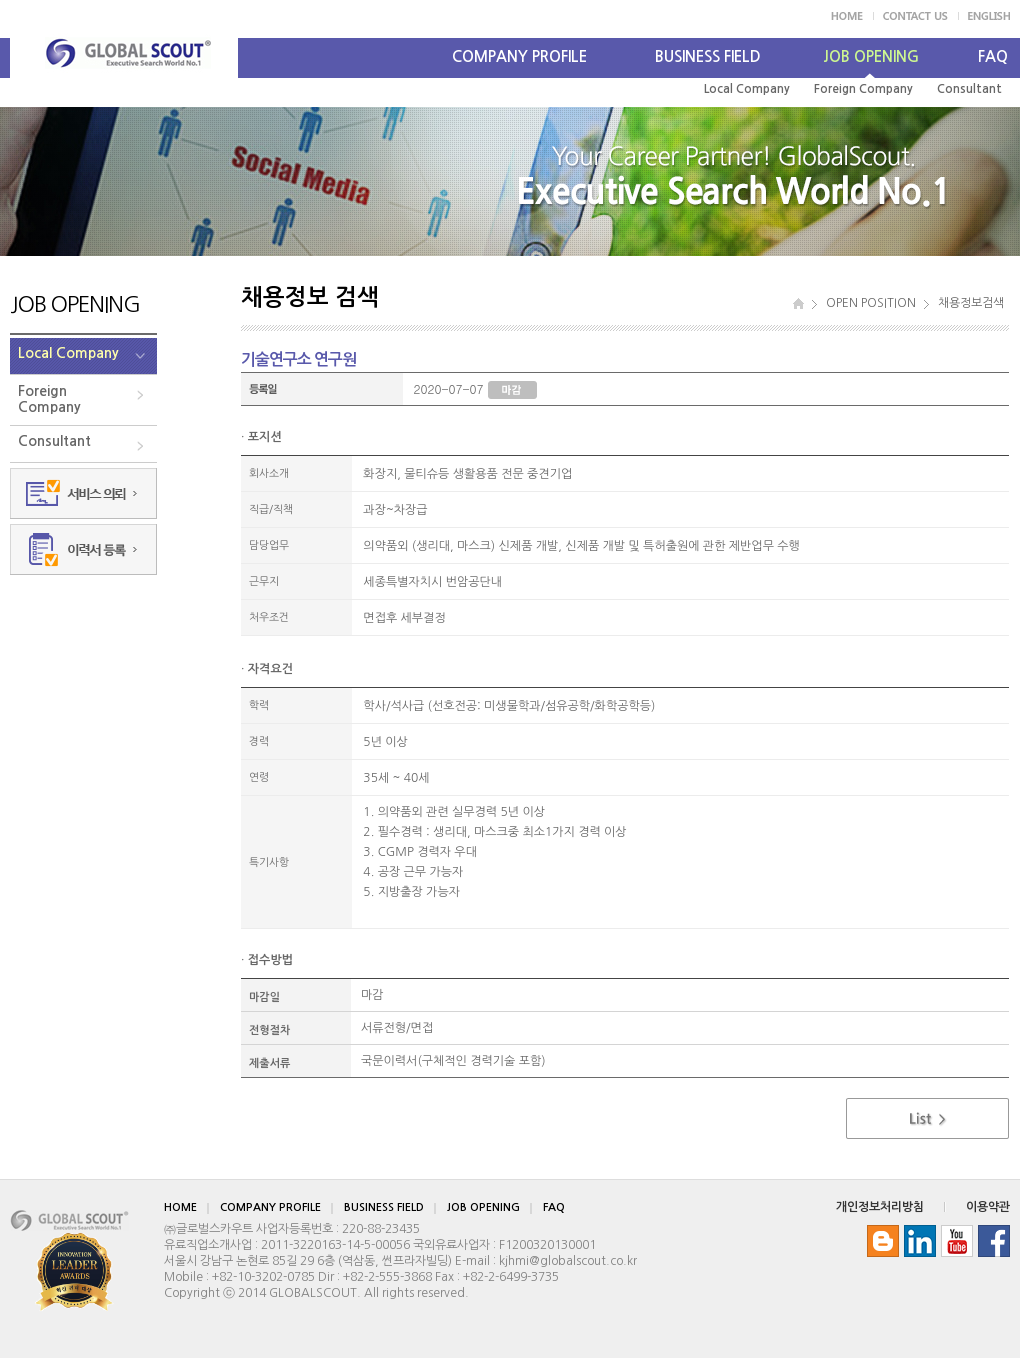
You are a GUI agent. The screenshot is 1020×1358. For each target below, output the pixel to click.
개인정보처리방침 (880, 1207)
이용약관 (988, 1207)
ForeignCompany (49, 399)
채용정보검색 (971, 303)
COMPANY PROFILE (519, 56)
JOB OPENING (871, 56)
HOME (180, 1207)
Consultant (969, 89)
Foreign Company (863, 89)
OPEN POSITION (871, 303)
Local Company (747, 89)
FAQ (993, 56)
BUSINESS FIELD (708, 56)
